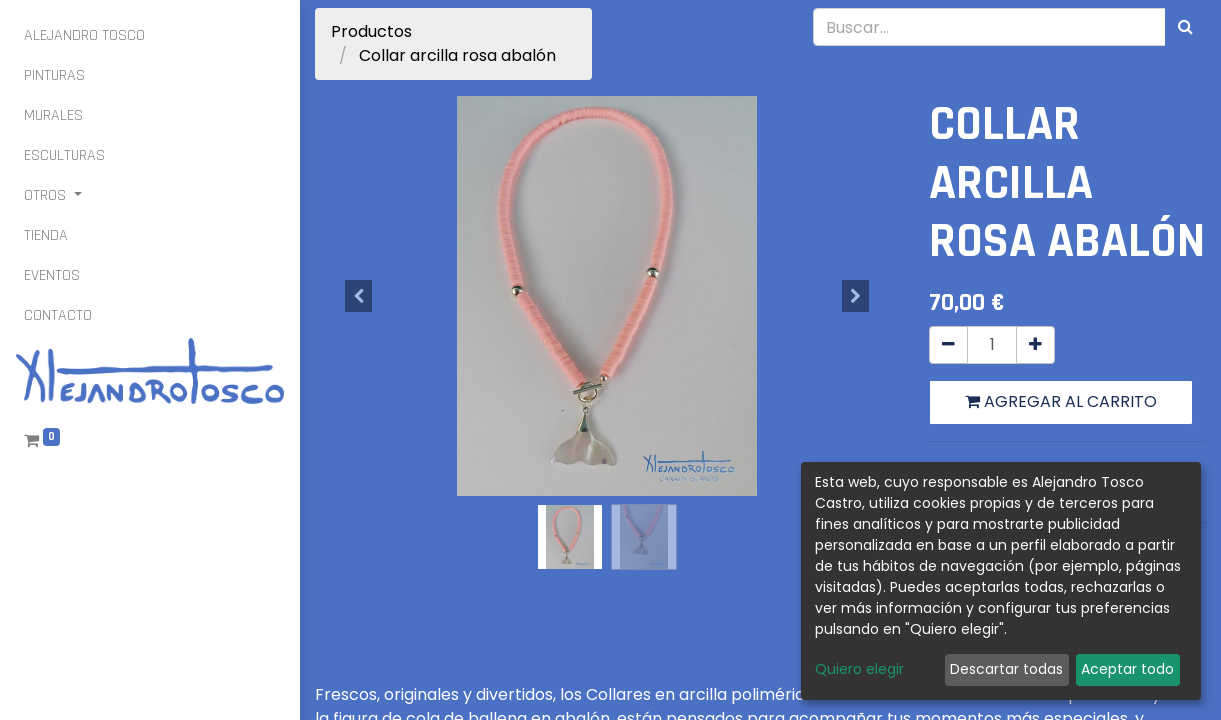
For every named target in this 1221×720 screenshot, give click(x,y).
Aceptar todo (1127, 669)
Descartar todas (1006, 669)
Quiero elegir (859, 669)
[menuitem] (84, 36)
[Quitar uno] (948, 345)
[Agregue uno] (1035, 345)
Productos (371, 31)
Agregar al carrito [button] (1061, 401)
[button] (359, 296)
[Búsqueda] (1185, 27)
